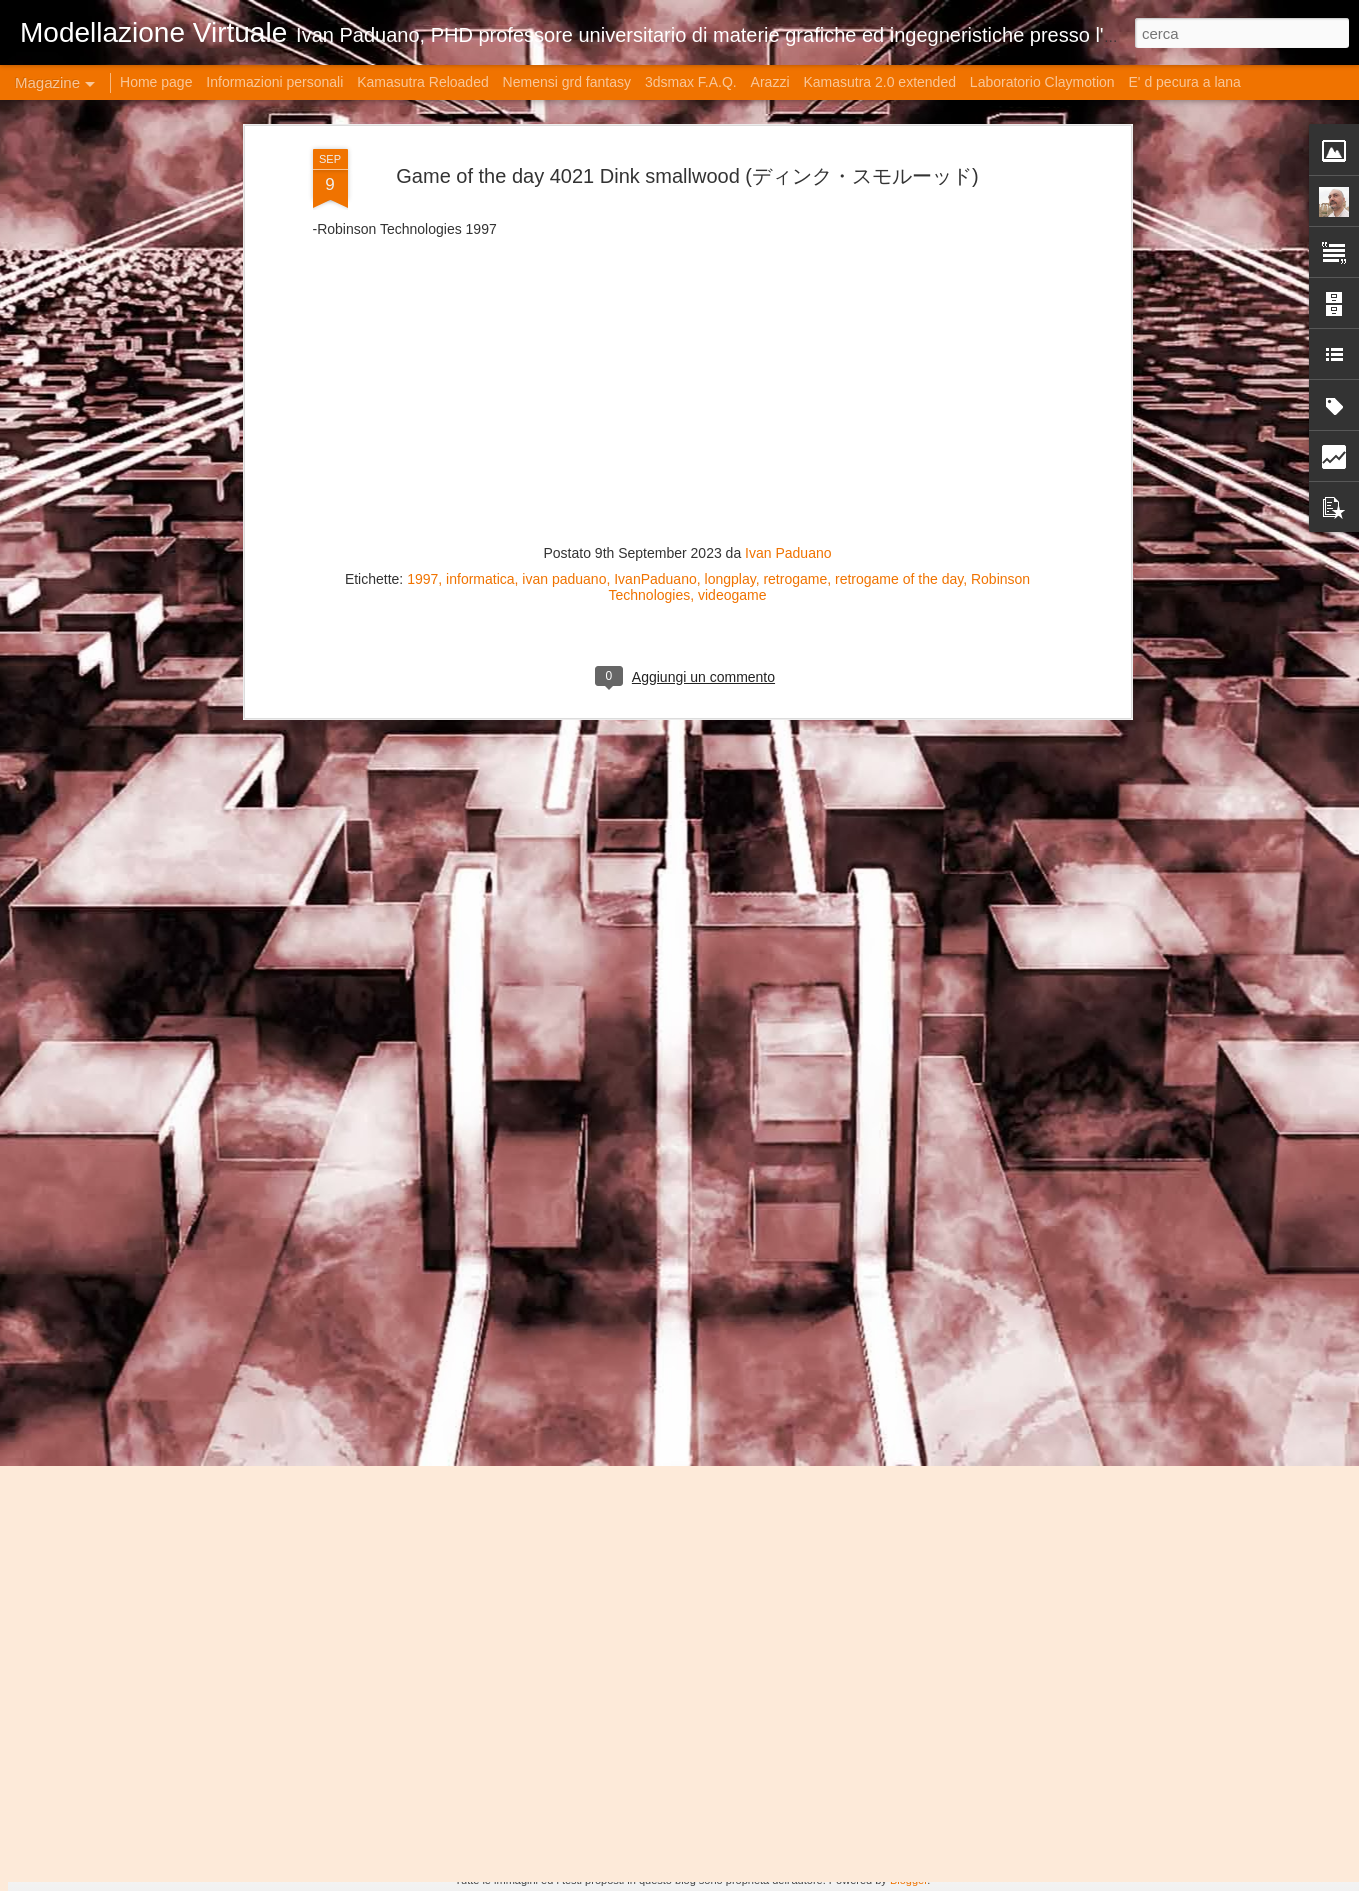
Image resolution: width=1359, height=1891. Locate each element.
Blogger (908, 1880)
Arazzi (770, 82)
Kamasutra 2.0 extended (879, 82)
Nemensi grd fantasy (567, 82)
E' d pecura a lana (1184, 82)
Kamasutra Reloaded (423, 82)
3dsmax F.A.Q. (691, 82)
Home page (156, 82)
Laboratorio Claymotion (1042, 82)
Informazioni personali (274, 82)
